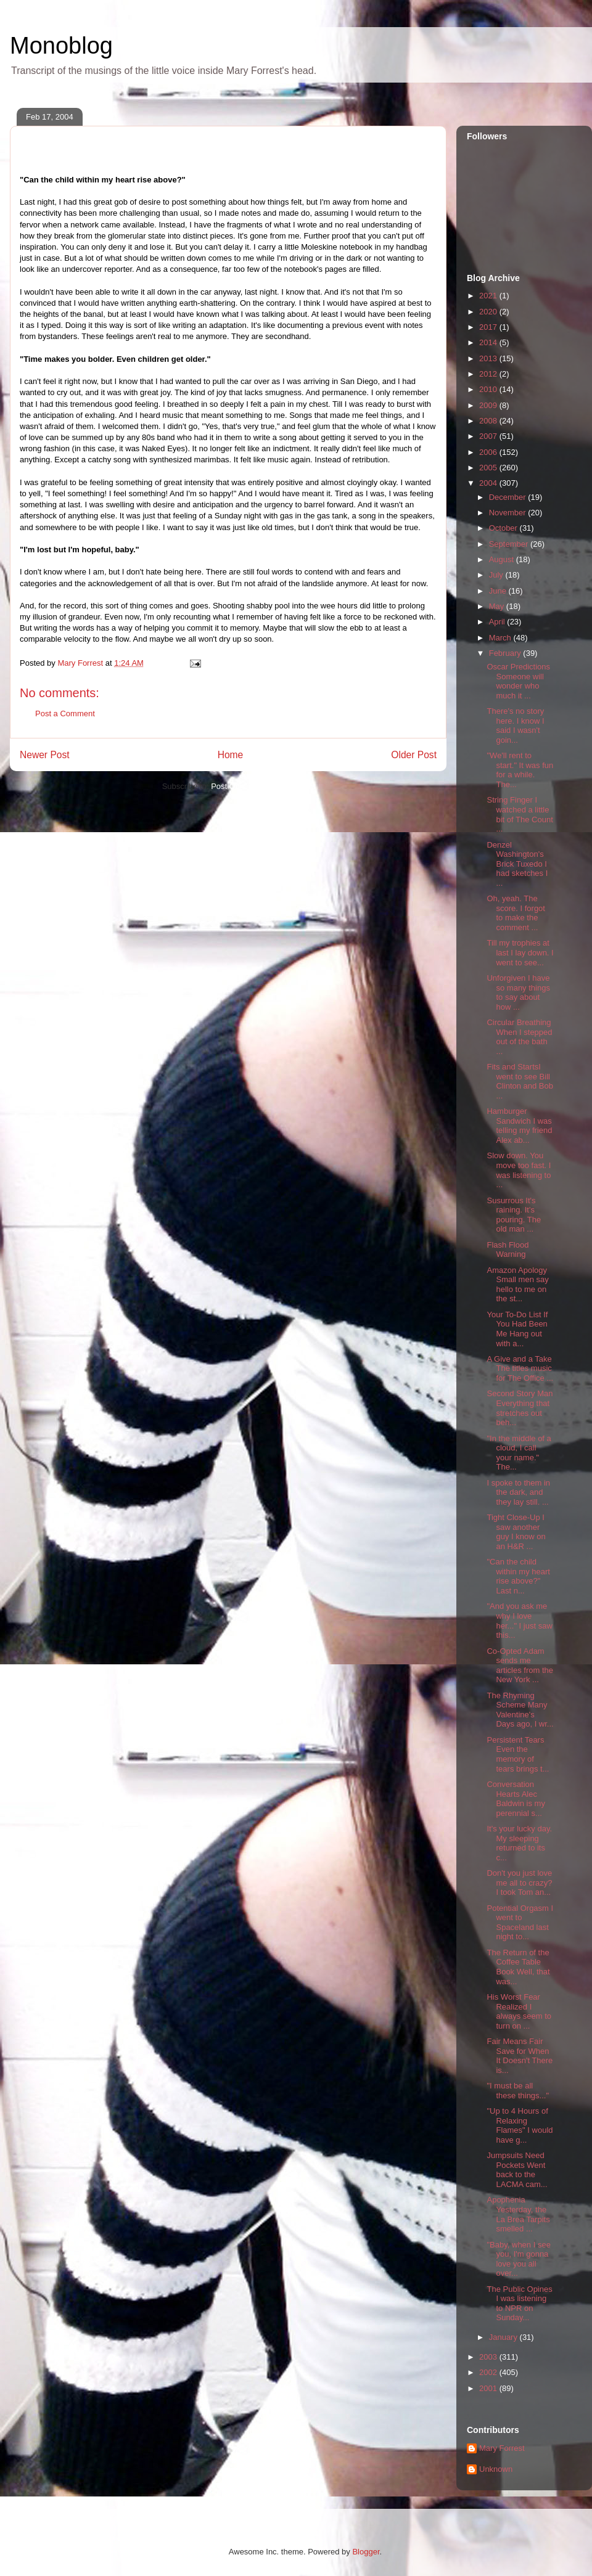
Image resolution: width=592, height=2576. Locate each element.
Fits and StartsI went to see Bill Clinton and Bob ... (520, 1081)
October (504, 528)
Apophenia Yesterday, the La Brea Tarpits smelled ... (518, 2214)
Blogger (365, 2551)
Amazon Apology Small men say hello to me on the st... (517, 1285)
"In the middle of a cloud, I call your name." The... (519, 1453)
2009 (489, 405)
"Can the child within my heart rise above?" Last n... (518, 1576)
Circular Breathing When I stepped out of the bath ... (519, 1037)
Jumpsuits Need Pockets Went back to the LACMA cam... (517, 2170)
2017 (489, 327)
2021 (489, 295)
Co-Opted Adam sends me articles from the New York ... (520, 1665)
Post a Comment (65, 713)
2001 (489, 2388)
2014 (489, 342)
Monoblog (61, 46)
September (509, 544)
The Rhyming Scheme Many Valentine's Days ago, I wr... (520, 1710)
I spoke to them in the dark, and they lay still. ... (518, 1492)
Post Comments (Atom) (252, 786)
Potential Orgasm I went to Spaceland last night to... (520, 1922)
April (498, 621)
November (508, 512)
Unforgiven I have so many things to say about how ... (518, 992)
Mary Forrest (502, 2448)
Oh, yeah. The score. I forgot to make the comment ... (516, 913)
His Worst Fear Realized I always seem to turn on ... (519, 2011)
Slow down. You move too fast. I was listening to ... (519, 1170)
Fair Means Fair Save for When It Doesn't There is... (520, 2056)
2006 (489, 452)
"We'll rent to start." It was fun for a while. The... (520, 770)
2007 (489, 436)
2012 (489, 373)
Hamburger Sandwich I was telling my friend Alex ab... (519, 1125)
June (499, 590)
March (501, 637)
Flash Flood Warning (507, 1249)
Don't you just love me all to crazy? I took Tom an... (519, 1882)
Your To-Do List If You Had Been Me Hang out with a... (517, 1329)
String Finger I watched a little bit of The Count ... (520, 814)
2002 (489, 2372)
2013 (489, 358)
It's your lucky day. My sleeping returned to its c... (519, 1843)
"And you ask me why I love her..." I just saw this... (519, 1620)
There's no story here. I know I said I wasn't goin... (515, 725)
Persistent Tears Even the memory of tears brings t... (518, 1754)
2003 (489, 2356)
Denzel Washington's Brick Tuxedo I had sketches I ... (517, 864)
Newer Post (45, 755)
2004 (489, 483)
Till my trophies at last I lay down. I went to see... (520, 952)
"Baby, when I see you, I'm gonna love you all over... (518, 2259)
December (508, 497)
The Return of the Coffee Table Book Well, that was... (518, 1967)
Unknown (495, 2469)
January (504, 2337)
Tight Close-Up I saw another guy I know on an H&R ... (516, 1532)
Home (231, 755)
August (502, 559)
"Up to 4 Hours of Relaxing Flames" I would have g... (520, 2125)
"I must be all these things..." (518, 2090)
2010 (489, 389)
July (497, 574)
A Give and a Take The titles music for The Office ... (520, 1368)
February (506, 653)
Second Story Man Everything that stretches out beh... (520, 1408)
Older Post (414, 755)
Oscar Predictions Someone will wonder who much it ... (518, 681)
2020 (489, 311)
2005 (489, 467)
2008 (489, 420)
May (497, 606)
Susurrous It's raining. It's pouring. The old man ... (514, 1215)
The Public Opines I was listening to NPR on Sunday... (519, 2303)
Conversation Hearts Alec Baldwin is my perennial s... (516, 1799)
